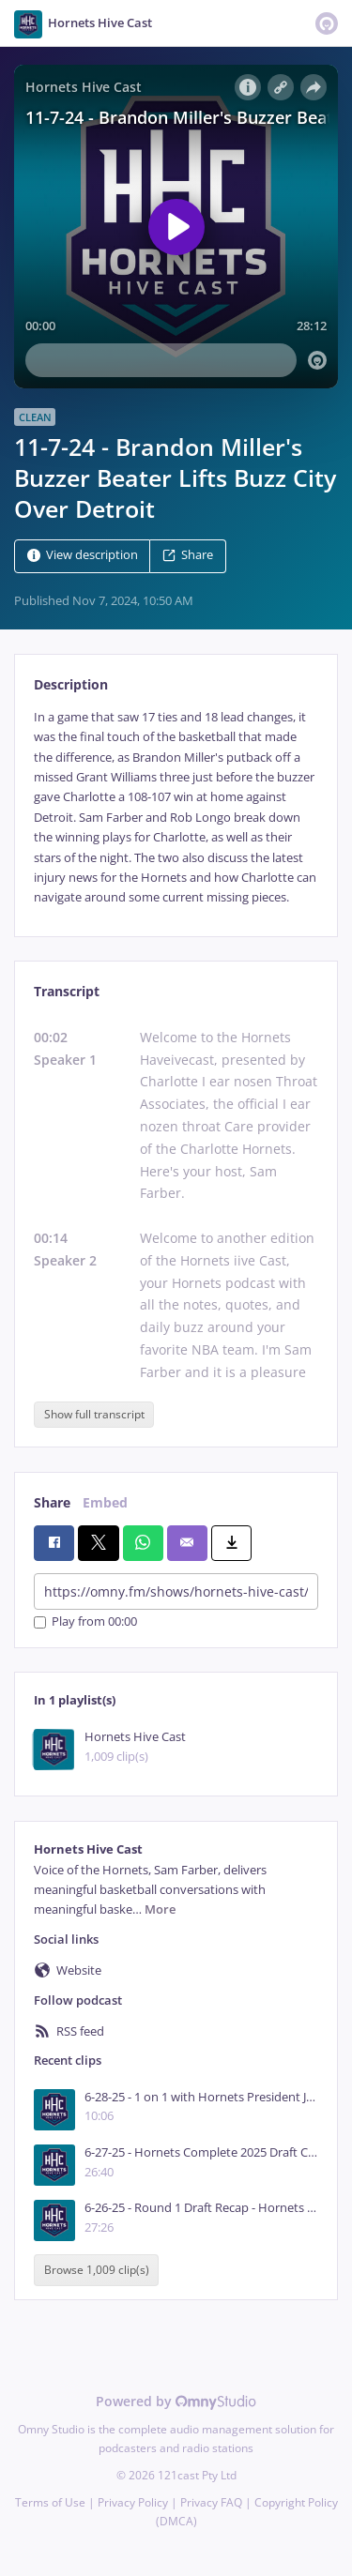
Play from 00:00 (85, 1622)
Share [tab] (52, 1502)
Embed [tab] (105, 1502)
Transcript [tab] (66, 991)
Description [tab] (71, 684)
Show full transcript (94, 1414)
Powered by (176, 2401)
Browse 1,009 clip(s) (96, 2271)
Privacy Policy (133, 2502)
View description (82, 555)
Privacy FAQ (211, 2502)
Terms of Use (50, 2502)
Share (187, 555)
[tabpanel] (176, 807)
